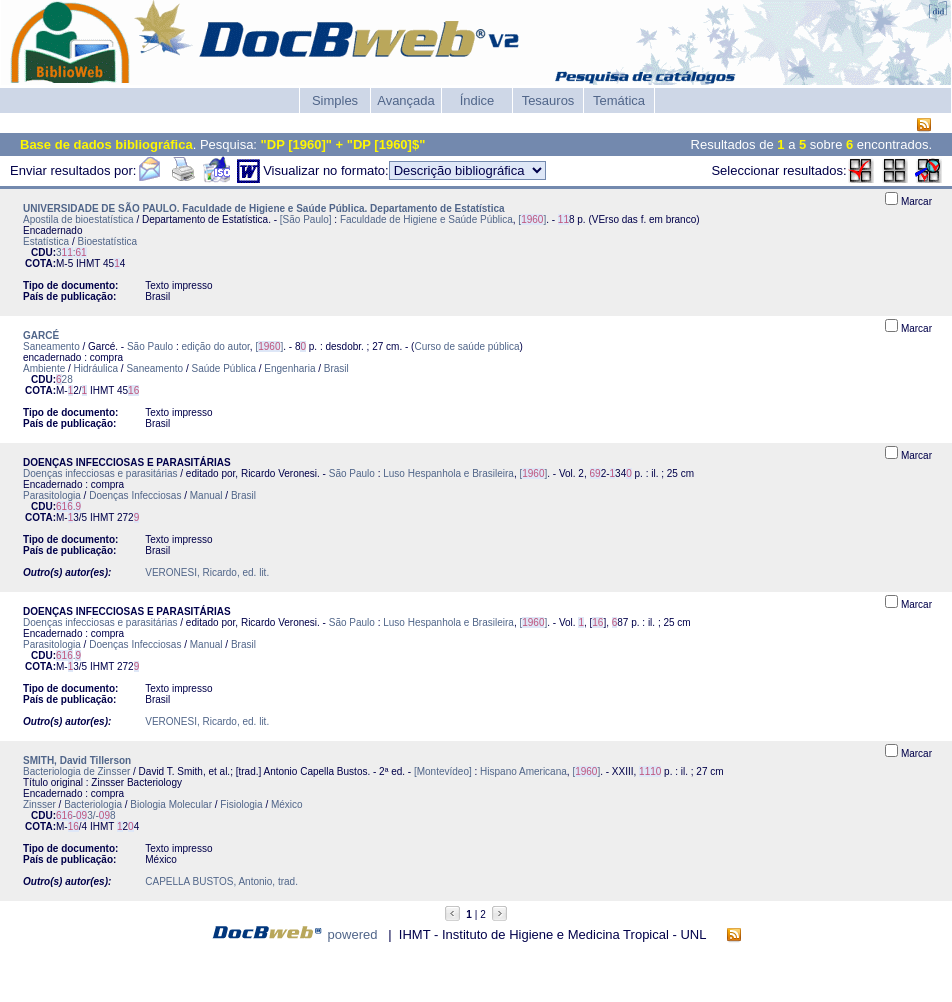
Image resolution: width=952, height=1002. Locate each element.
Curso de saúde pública (466, 346)
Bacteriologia (93, 804)
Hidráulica (96, 368)
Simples (335, 100)
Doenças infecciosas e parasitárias (100, 473)
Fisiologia (241, 804)
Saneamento (51, 346)
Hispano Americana (523, 771)
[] (532, 219)
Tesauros (548, 100)
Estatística (46, 241)
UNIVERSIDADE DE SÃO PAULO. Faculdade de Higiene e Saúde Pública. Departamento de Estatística (264, 208)
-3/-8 (86, 815)
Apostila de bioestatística (78, 219)
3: (71, 252)
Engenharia (289, 368)
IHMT (88, 263)
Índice (477, 100)
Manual (206, 495)
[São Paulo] (306, 219)
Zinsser (39, 804)
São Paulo (150, 346)
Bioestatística (106, 241)
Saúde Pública (223, 368)
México (287, 804)
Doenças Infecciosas (135, 495)
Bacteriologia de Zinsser (76, 771)
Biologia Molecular (171, 804)
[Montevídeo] (443, 771)
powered (353, 934)
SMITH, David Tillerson (77, 760)
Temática (619, 100)
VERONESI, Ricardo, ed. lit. (207, 572)
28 (64, 379)
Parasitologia (52, 495)
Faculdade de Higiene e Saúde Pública (426, 219)
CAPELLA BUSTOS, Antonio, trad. (221, 881)
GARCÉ (41, 335)
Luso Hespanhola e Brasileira (448, 473)
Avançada (406, 100)
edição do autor (215, 346)
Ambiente (44, 368)
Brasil (336, 368)
